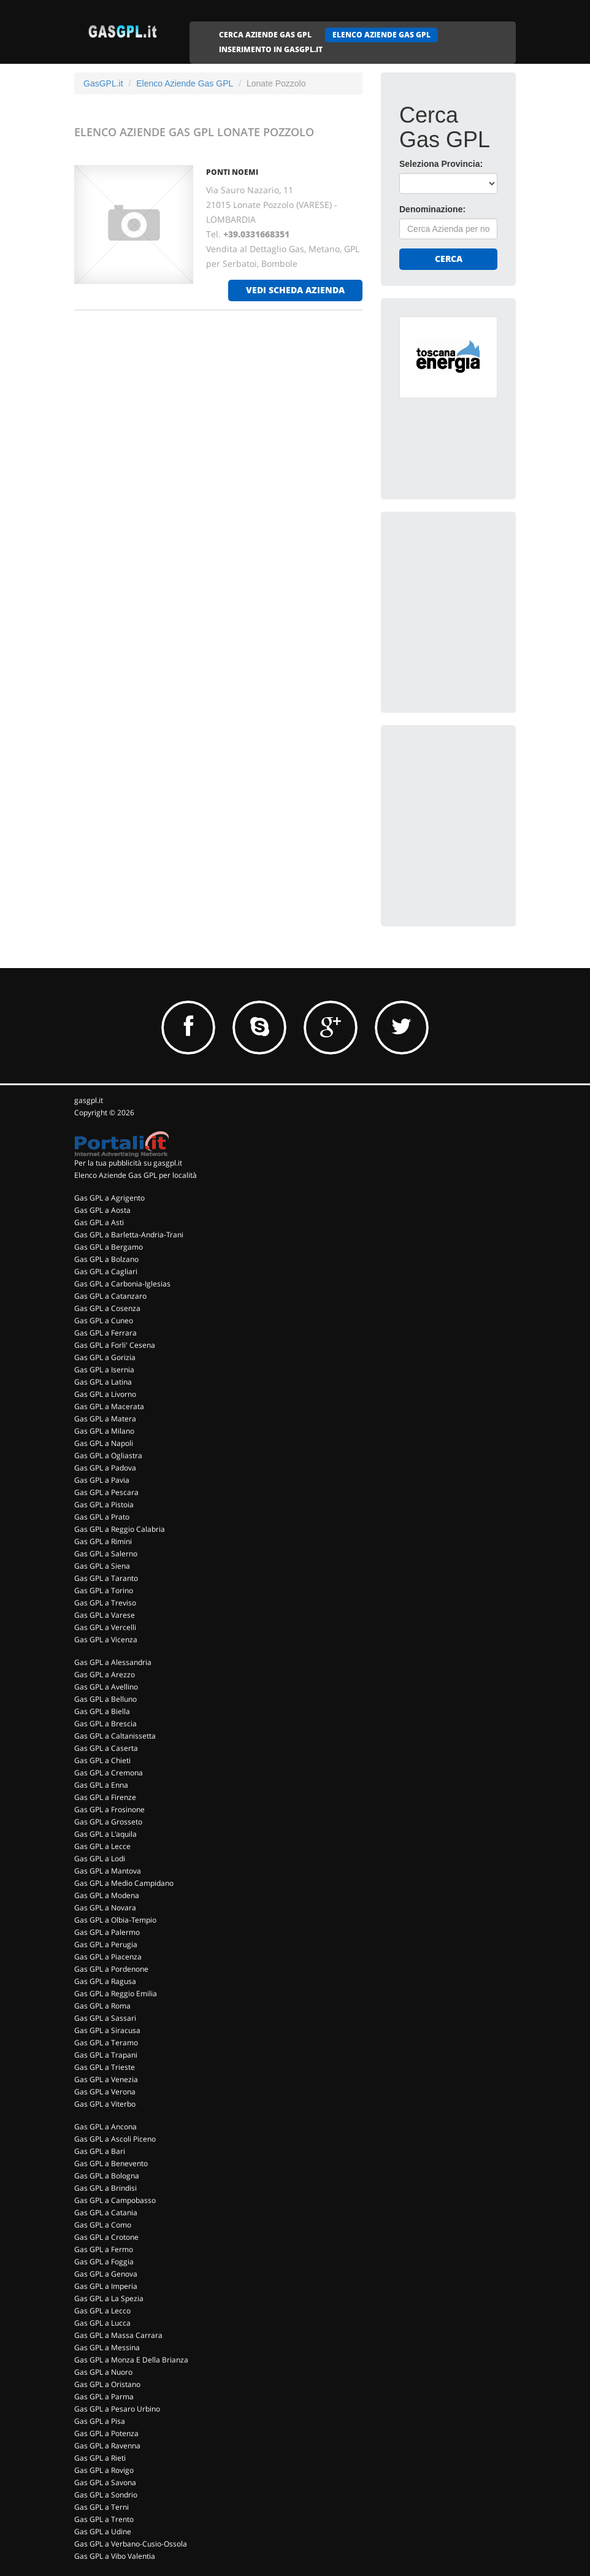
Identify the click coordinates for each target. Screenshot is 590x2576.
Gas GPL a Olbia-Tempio (115, 1920)
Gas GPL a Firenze (105, 1797)
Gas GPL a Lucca (102, 2323)
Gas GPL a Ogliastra (108, 1455)
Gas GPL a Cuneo (103, 1320)
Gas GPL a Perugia (105, 1944)
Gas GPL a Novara (105, 1907)
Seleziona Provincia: (441, 164)
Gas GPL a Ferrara (105, 1333)
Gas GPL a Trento (104, 2519)
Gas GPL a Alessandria (112, 1662)
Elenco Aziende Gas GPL (184, 83)
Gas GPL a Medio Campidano (124, 1883)
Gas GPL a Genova (105, 2274)
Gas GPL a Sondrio (105, 2494)
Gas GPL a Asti (99, 1222)
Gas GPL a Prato (101, 1517)
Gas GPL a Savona (105, 2482)
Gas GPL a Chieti (102, 1760)
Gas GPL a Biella (102, 1711)
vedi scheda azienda (295, 290)
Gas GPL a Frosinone (109, 1809)
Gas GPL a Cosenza (107, 1308)
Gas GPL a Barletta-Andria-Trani (128, 1234)
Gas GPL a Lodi (99, 1858)
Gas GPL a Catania (105, 2212)
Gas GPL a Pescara (106, 1492)
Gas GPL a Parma (104, 2396)
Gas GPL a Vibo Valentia (114, 2556)
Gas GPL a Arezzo (104, 1674)
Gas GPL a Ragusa (105, 1981)
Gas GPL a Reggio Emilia (115, 1993)
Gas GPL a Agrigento (109, 1198)
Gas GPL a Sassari (105, 2018)
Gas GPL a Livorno (105, 1394)
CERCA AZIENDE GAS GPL (265, 34)
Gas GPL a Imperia (105, 2286)
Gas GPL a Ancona (105, 2126)
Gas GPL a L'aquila (105, 1834)
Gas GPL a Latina (103, 1382)
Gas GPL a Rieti (100, 2458)
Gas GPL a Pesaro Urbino (117, 2409)
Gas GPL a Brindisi (105, 2188)
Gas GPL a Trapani (105, 2055)
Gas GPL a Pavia (101, 1480)
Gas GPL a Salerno (105, 1553)
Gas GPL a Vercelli (105, 1627)
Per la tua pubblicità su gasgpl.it (128, 1163)
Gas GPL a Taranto (106, 1578)
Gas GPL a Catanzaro (110, 1296)
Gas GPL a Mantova (107, 1871)
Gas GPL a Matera (105, 1418)
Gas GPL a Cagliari (105, 1271)
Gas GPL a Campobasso (115, 2200)
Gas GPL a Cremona (108, 1772)
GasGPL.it (103, 83)
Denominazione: (432, 209)
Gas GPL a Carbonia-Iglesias (122, 1283)
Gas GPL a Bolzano (106, 1259)
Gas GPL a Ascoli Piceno (115, 2139)
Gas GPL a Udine (102, 2531)
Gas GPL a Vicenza (105, 1639)
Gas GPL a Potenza (106, 2433)
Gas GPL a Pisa (99, 2421)
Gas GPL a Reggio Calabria (119, 1529)
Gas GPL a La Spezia (109, 2298)
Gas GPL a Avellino (106, 1687)
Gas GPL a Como (102, 2225)
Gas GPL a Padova (105, 1468)
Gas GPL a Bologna (106, 2175)
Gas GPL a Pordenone (111, 1969)
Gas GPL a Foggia (104, 2261)
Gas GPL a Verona (105, 2091)
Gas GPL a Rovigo (104, 2470)
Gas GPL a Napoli (103, 1443)
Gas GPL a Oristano (107, 2384)
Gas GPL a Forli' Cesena (114, 1345)
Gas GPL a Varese (104, 1615)
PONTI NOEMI (232, 172)
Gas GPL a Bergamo (108, 1247)
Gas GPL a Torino (103, 1590)
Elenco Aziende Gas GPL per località (135, 1175)
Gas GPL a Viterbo (105, 2104)
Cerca (448, 258)
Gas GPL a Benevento (111, 2163)
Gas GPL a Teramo (106, 2042)
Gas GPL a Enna (101, 1785)
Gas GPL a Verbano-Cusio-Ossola (130, 2544)
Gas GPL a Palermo (107, 1932)
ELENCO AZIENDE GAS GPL (381, 34)
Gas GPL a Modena (106, 1895)
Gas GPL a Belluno (105, 1699)
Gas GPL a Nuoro (103, 2372)
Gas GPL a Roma (102, 2006)
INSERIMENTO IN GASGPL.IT (271, 49)
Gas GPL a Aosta (102, 1210)
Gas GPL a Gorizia (105, 1357)
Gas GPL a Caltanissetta (115, 1736)
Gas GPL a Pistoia (104, 1504)
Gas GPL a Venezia (106, 2079)
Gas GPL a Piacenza (108, 1956)
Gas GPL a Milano (104, 1431)
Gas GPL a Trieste (104, 2067)
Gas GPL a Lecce (102, 1846)
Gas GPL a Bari (99, 2151)
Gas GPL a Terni (101, 2507)
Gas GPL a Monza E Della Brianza (131, 2360)
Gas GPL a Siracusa (107, 2030)
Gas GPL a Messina (107, 2347)
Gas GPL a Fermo (103, 2249)
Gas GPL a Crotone (106, 2237)
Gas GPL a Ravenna (107, 2445)
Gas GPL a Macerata (109, 1406)
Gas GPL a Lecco (102, 2310)
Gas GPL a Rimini (103, 1541)
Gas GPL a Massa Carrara (118, 2335)
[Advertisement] (491, 606)
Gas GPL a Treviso (105, 1603)
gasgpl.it (88, 1100)
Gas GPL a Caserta (106, 1748)
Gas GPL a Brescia (105, 1723)
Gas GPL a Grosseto (108, 1822)
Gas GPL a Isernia (104, 1369)
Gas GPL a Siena (102, 1566)
